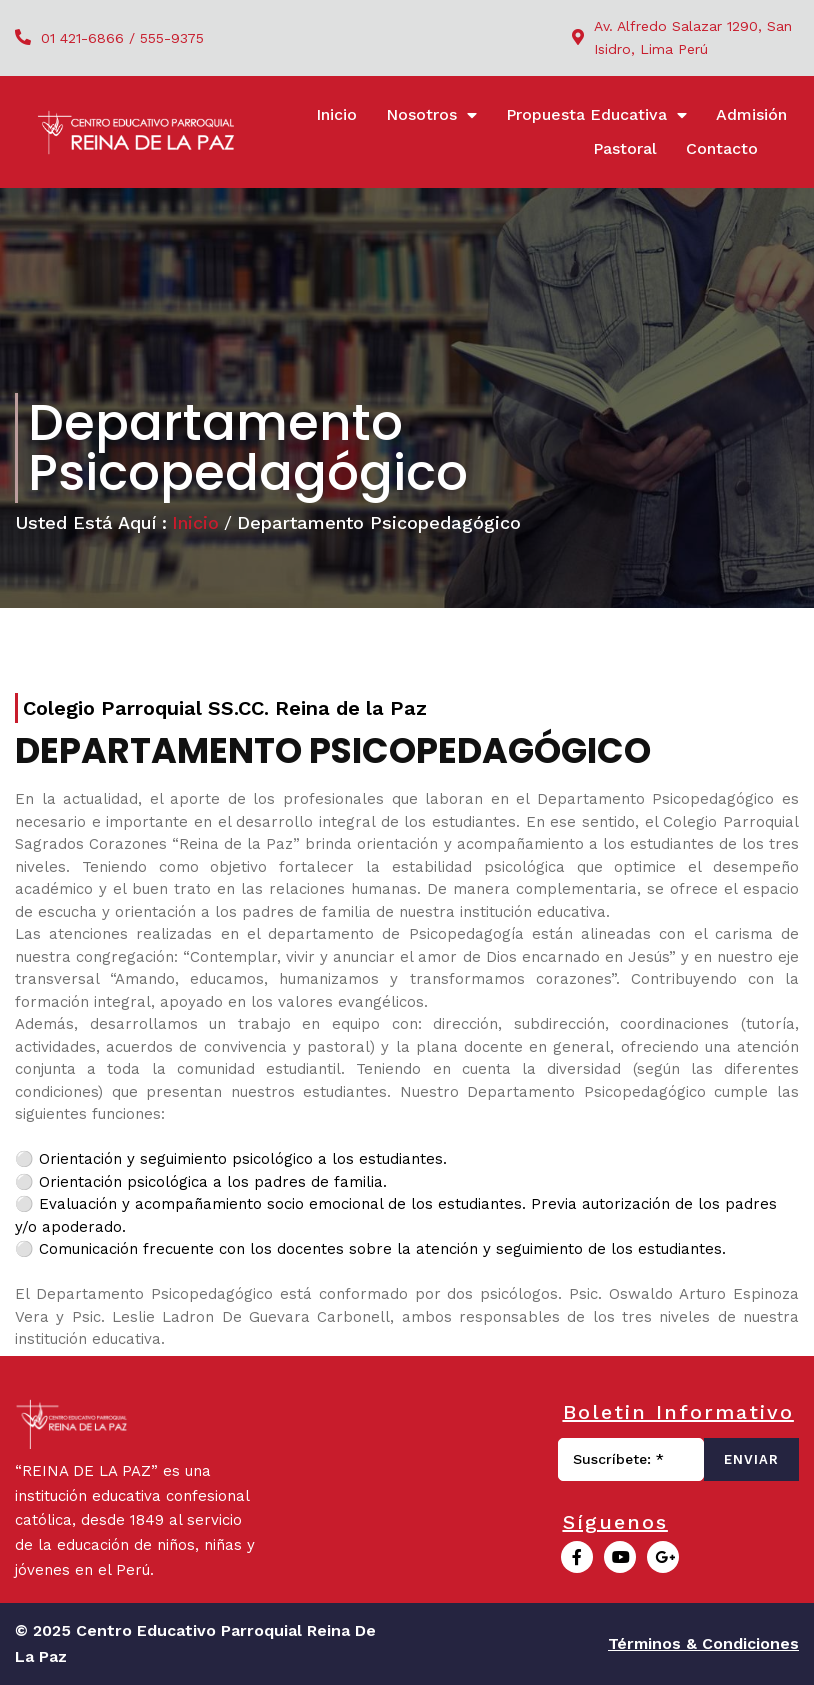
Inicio (195, 522)
